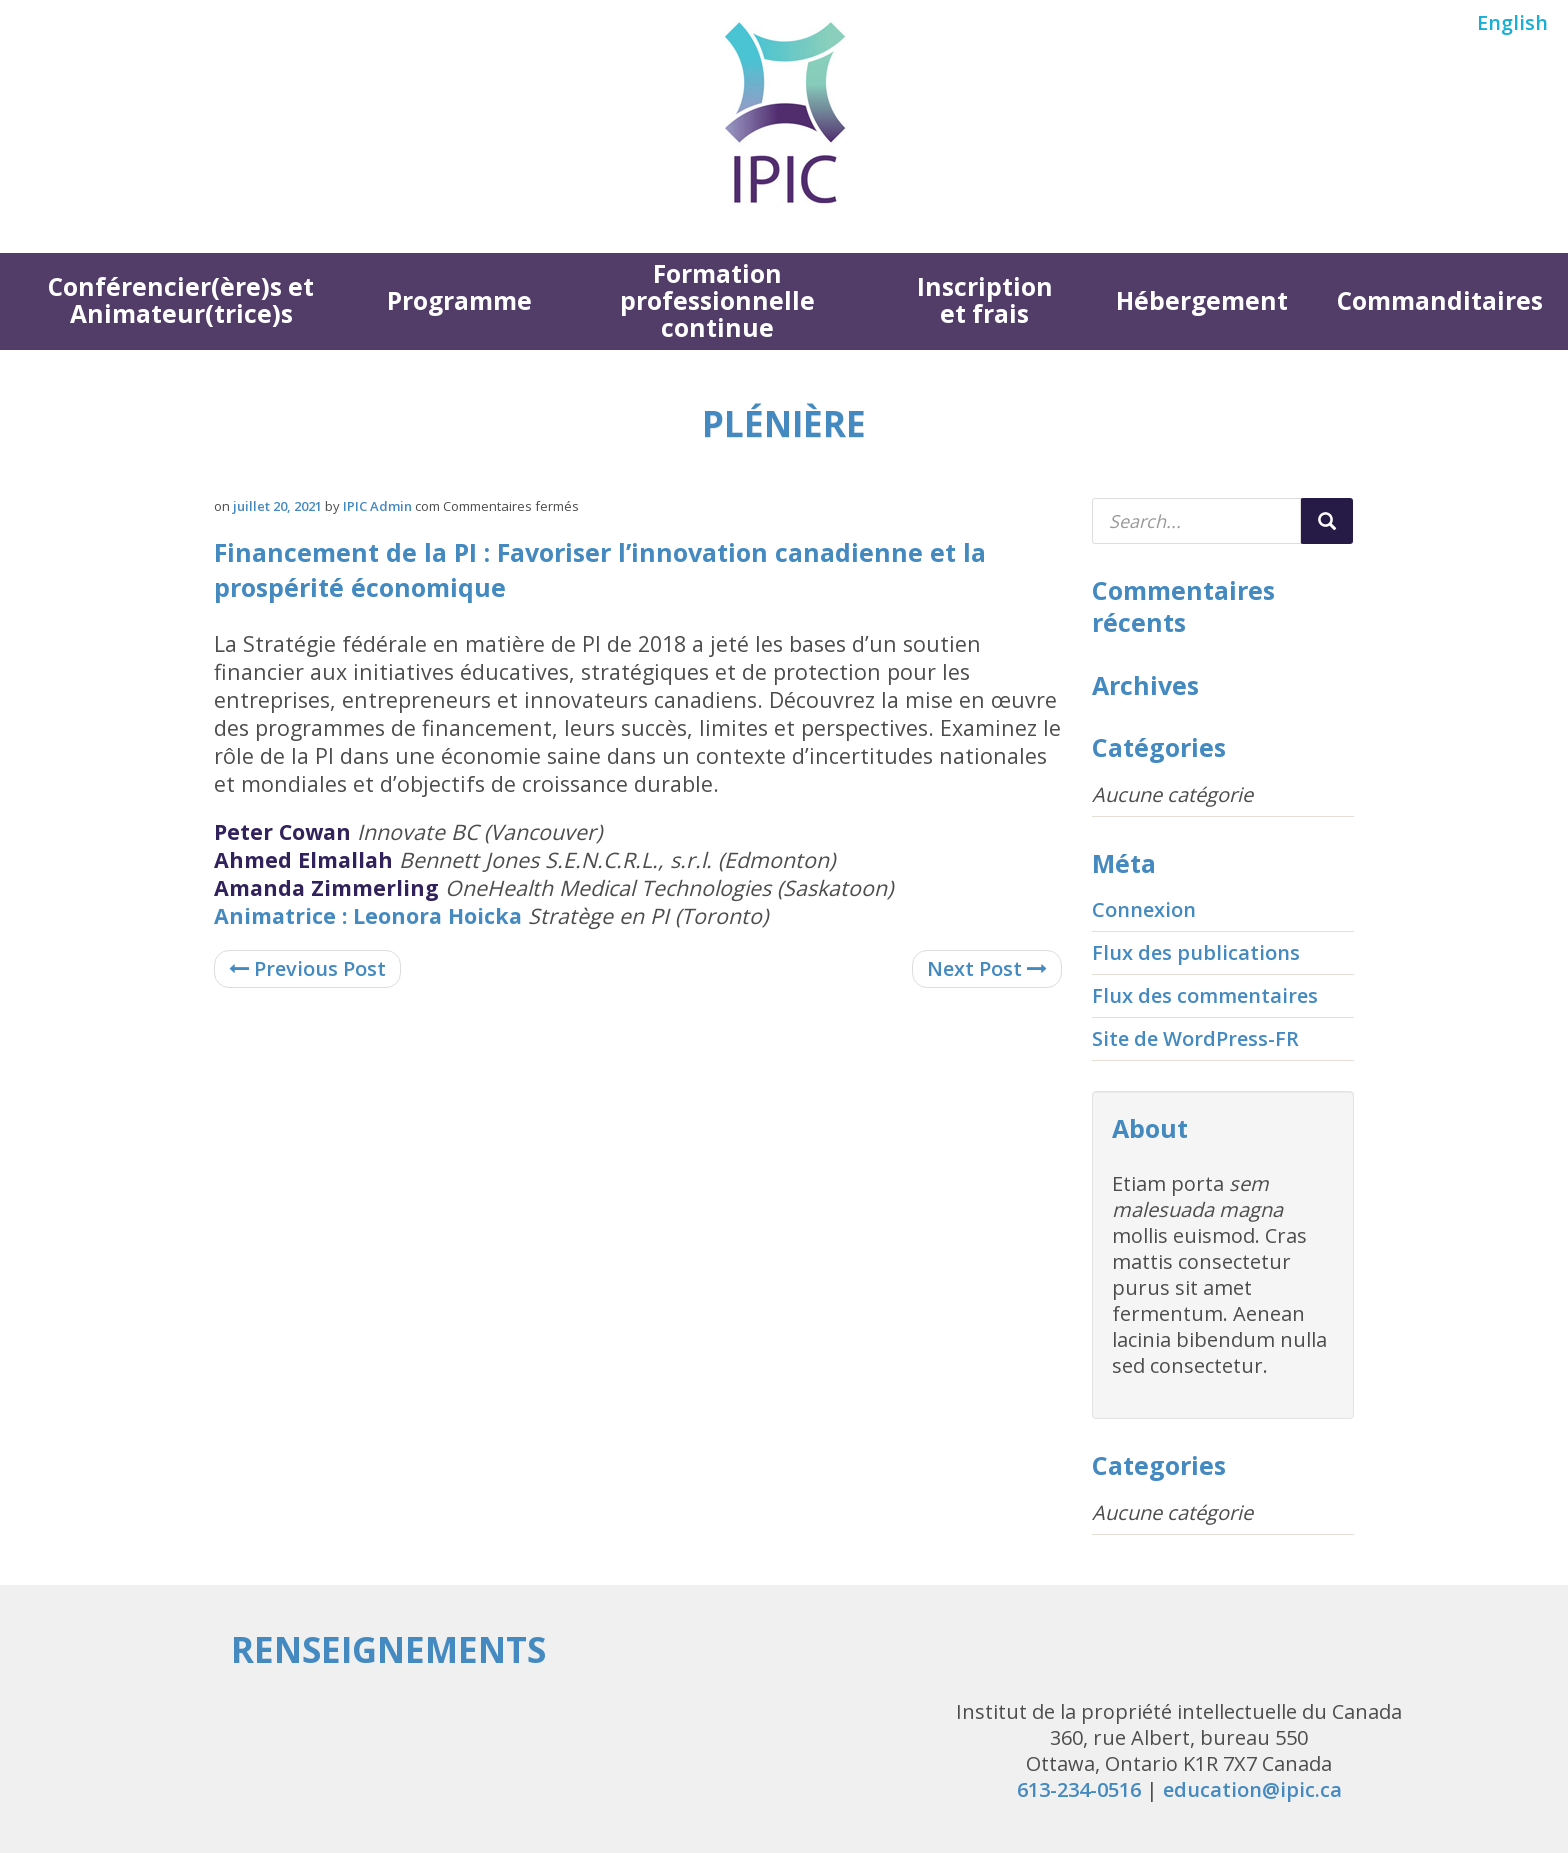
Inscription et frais (985, 300)
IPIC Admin (377, 506)
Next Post (987, 968)
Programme (459, 300)
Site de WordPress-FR (1195, 1038)
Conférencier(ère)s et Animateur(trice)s (181, 300)
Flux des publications (1196, 952)
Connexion (1144, 909)
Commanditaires (1440, 300)
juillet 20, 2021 (277, 506)
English (1512, 22)
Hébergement (1202, 300)
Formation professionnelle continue (717, 300)
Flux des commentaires (1205, 995)
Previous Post (307, 968)
